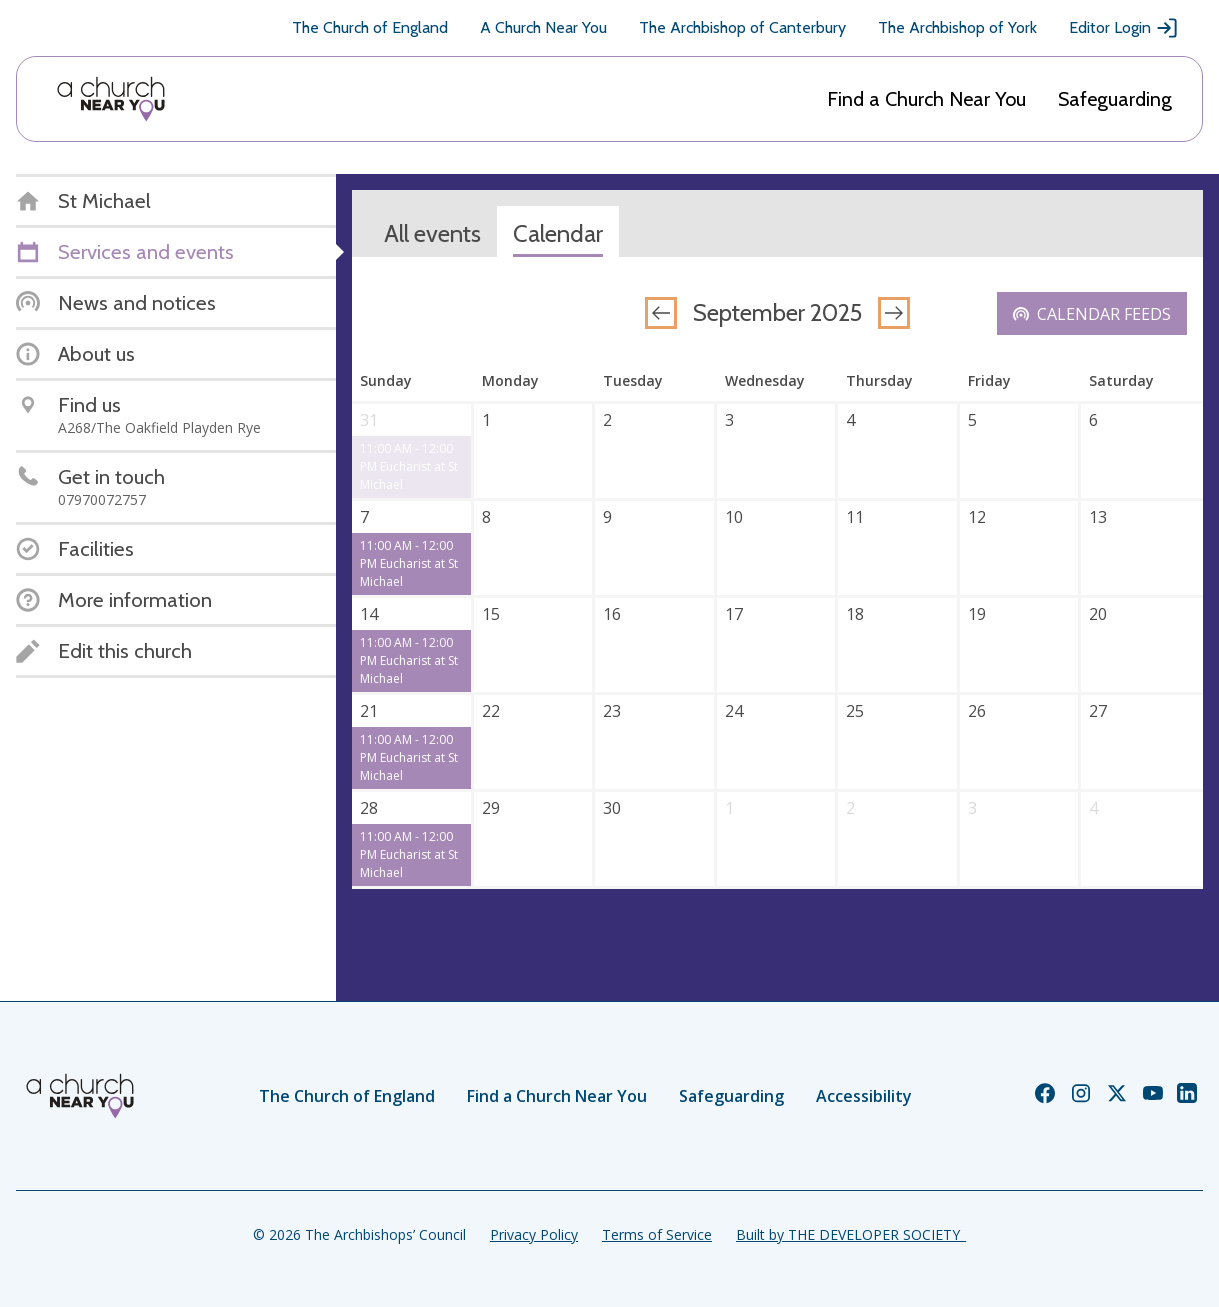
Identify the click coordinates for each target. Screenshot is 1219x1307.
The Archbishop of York (957, 27)
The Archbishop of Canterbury (742, 27)
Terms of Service (657, 1234)
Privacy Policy (534, 1234)
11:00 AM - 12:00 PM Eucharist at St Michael (409, 466)
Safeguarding (1115, 99)
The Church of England (370, 27)
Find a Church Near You (926, 99)
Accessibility (864, 1096)
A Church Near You (543, 27)
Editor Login (1124, 28)
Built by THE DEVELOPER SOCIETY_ (851, 1234)
